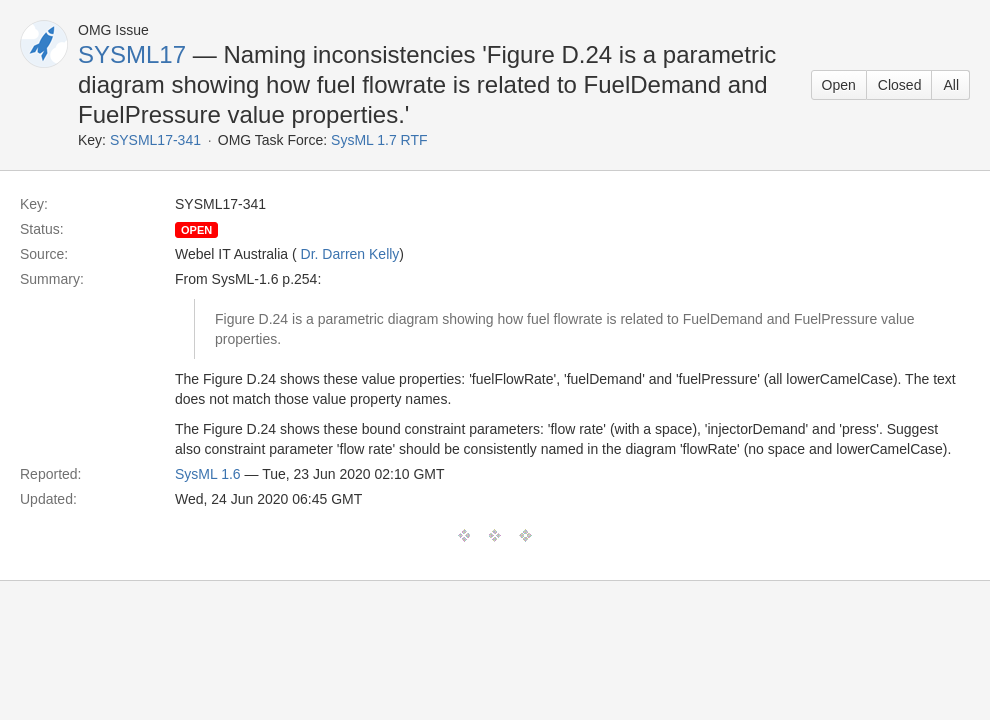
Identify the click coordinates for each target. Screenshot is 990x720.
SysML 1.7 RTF (379, 140)
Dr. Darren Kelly (350, 254)
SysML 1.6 (208, 474)
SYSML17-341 (155, 140)
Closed (900, 85)
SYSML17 (132, 54)
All (951, 85)
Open (839, 85)
